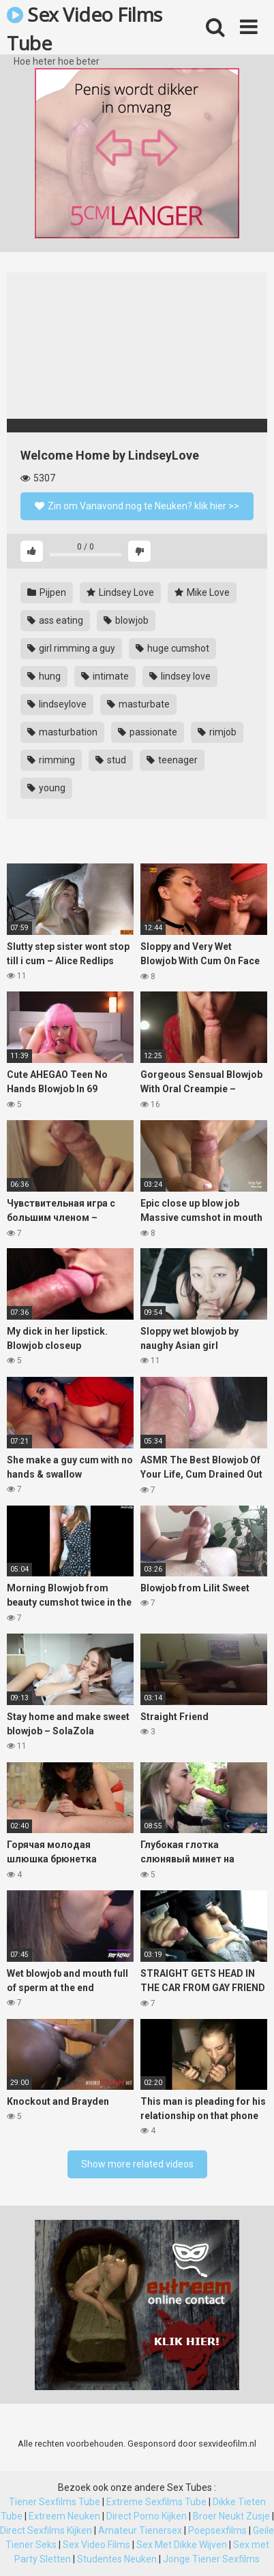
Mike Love (202, 592)
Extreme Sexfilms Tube (156, 2501)
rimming (51, 759)
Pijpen (46, 592)
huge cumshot (172, 648)
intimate (105, 676)
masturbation (62, 732)
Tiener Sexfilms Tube (54, 2501)
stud (110, 759)
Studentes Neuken (117, 2559)
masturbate (138, 704)
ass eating (55, 620)
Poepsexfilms (217, 2530)
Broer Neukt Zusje (231, 2516)
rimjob (217, 732)
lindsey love (180, 676)
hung (44, 676)
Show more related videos (137, 2164)
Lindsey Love (120, 592)
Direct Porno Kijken (146, 2516)
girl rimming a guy (71, 648)
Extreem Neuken (64, 2516)
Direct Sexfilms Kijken (46, 2530)
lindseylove (57, 704)
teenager (172, 759)
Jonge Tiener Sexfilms (211, 2559)
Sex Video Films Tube (84, 27)
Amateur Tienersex (140, 2530)
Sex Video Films (96, 2544)
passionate (147, 732)
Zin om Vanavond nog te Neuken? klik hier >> (137, 505)
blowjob (126, 620)
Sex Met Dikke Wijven (181, 2544)
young (46, 787)
